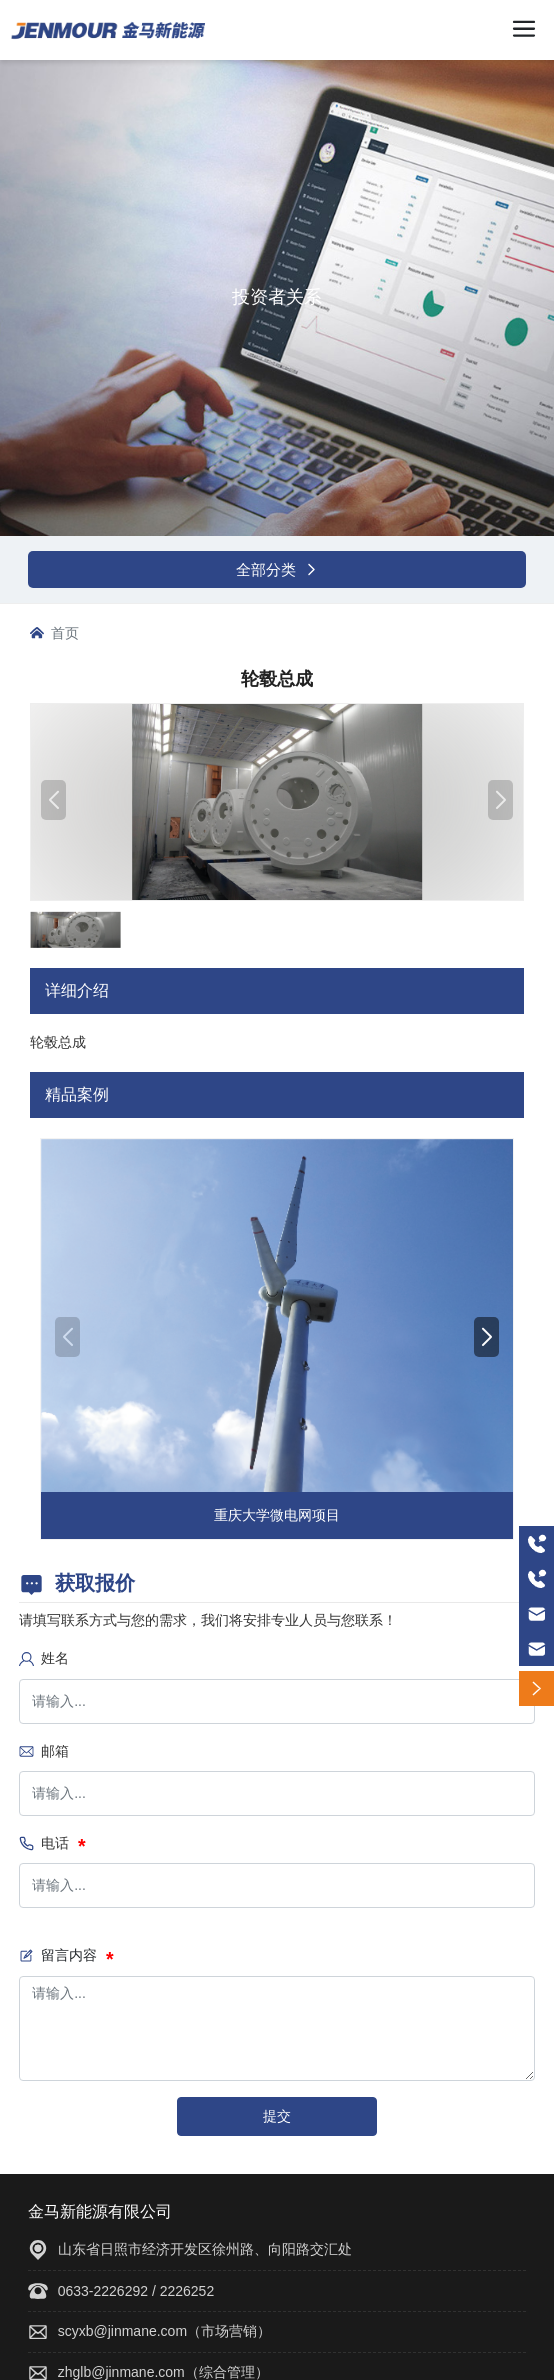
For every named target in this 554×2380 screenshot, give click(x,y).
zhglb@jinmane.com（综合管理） (163, 2372)
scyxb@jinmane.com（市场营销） (164, 2331)
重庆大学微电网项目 (277, 1515)
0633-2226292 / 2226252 (136, 2291)
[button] (486, 1337)
